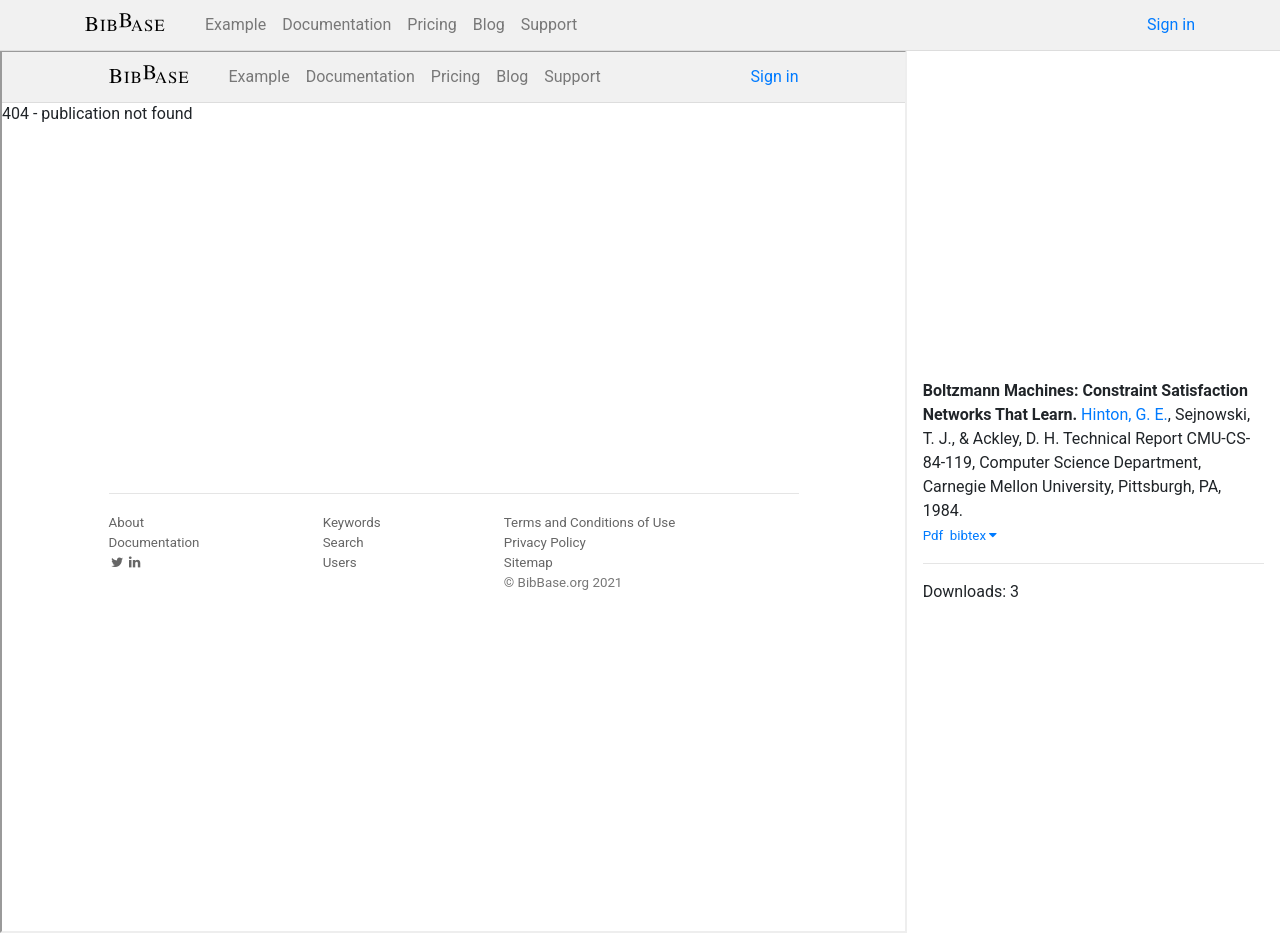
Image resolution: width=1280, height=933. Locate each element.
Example (235, 24)
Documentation (336, 24)
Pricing (432, 24)
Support (549, 24)
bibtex (974, 535)
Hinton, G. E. (1124, 414)
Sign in (1171, 24)
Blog (489, 24)
